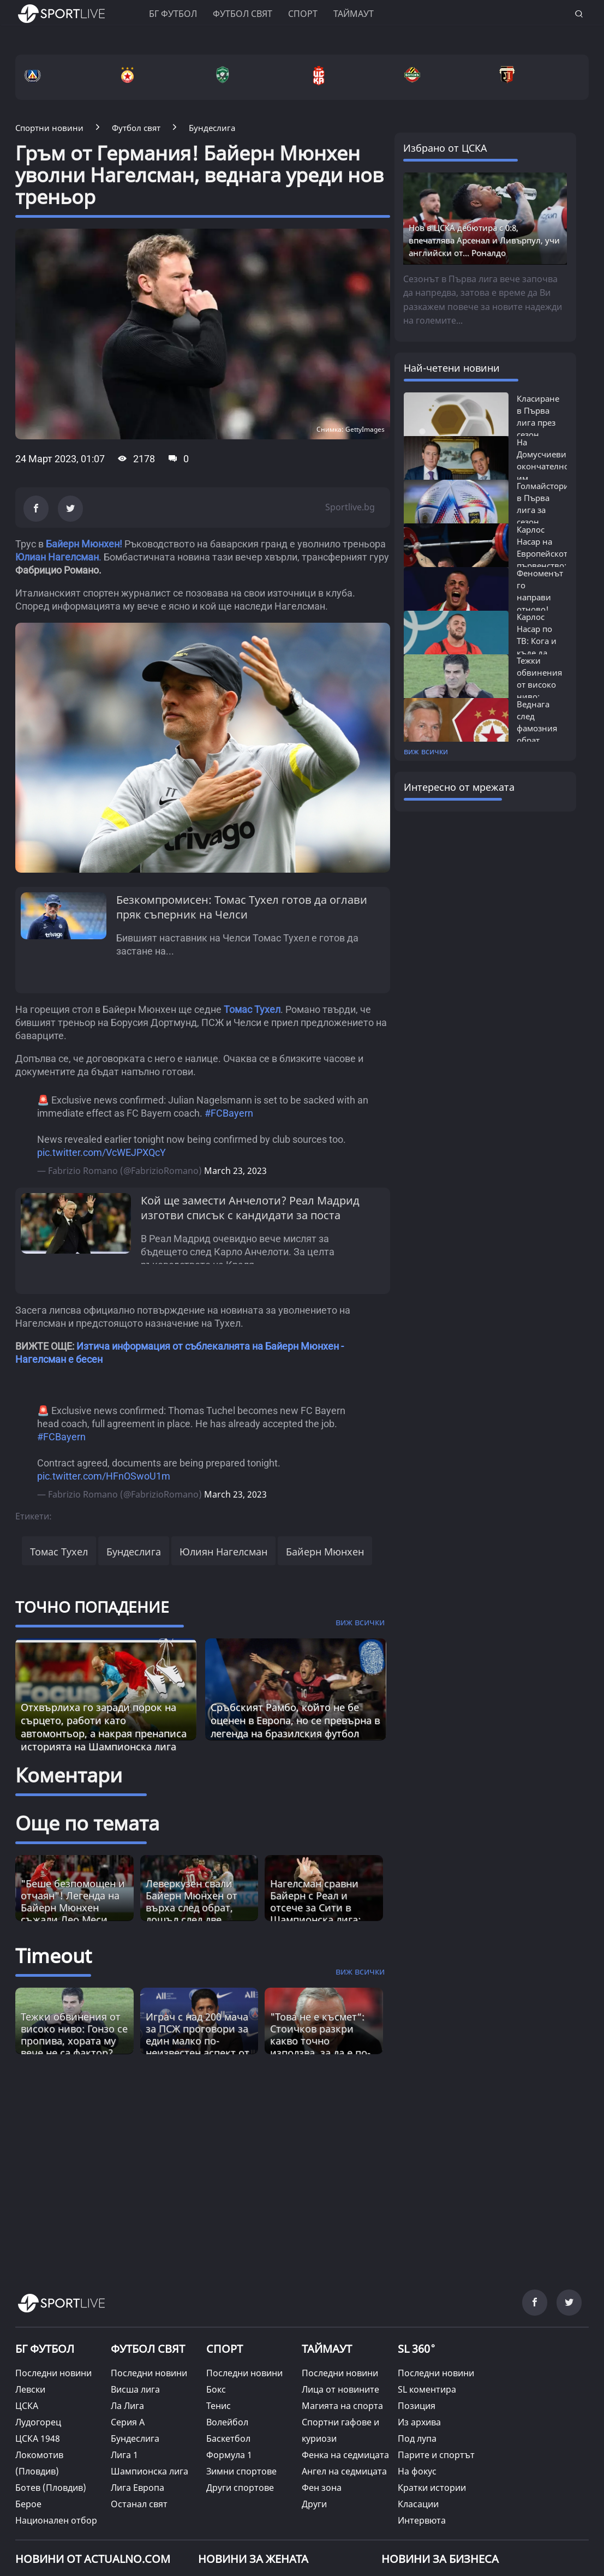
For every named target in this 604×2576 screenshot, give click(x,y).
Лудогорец (38, 2422)
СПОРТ (224, 2348)
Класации (418, 2504)
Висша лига (135, 2389)
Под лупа (417, 2438)
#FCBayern (229, 1113)
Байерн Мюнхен (325, 1551)
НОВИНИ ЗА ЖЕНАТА (253, 2558)
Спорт (303, 14)
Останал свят (139, 2504)
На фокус (417, 2471)
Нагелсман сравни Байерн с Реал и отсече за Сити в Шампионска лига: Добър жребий (315, 1907)
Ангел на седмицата (344, 2471)
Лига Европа (137, 2488)
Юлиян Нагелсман (223, 1551)
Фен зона (322, 2488)
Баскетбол (228, 2438)
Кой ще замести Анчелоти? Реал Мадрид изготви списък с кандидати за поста (250, 1208)
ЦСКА (26, 2406)
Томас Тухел (59, 1551)
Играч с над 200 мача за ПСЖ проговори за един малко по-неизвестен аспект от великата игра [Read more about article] (197, 2040)
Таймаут (353, 14)
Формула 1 (229, 2455)
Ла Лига (127, 2406)
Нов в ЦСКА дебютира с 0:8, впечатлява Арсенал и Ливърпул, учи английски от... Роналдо (484, 240)
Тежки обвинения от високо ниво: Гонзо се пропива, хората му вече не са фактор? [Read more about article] (74, 2034)
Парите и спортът (436, 2455)
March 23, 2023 (235, 1171)
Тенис (218, 2406)
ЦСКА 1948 (37, 2438)
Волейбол (227, 2422)
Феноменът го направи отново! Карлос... (540, 597)
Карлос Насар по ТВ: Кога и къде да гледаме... (537, 640)
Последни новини (53, 2373)
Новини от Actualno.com (92, 2558)
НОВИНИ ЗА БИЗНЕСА (440, 2558)
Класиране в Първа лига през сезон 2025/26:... (538, 422)
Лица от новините (340, 2389)
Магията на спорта (342, 2406)
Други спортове (240, 2488)
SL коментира (427, 2389)
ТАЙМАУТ (327, 2348)
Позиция (416, 2406)
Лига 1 (124, 2455)
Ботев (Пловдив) (50, 2488)
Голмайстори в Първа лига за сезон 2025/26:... (543, 509)
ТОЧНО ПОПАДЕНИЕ (92, 1606)
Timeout (53, 1955)
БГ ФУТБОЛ (173, 14)
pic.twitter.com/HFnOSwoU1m (103, 1476)
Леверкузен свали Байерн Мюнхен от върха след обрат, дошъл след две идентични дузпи (191, 1907)
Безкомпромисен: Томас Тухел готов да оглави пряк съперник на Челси (241, 907)
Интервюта (422, 2520)
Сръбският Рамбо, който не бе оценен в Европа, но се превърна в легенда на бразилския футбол (295, 1720)
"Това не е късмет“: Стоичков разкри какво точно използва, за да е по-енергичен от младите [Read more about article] (320, 2046)
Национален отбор (56, 2520)
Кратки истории (432, 2488)
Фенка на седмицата (345, 2455)
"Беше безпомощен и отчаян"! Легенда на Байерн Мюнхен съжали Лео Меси (73, 1901)
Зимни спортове (241, 2471)
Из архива (419, 2422)
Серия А (128, 2422)
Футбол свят (242, 14)
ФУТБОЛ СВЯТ (148, 2348)
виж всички (426, 751)
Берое (28, 2504)
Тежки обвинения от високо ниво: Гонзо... (539, 684)
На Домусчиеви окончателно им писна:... (543, 466)
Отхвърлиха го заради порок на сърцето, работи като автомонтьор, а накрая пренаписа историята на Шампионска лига (104, 1727)
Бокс (216, 2389)
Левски (30, 2389)
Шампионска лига (149, 2471)
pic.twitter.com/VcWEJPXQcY (101, 1152)
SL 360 (417, 2347)
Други (314, 2504)
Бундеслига (133, 1551)
